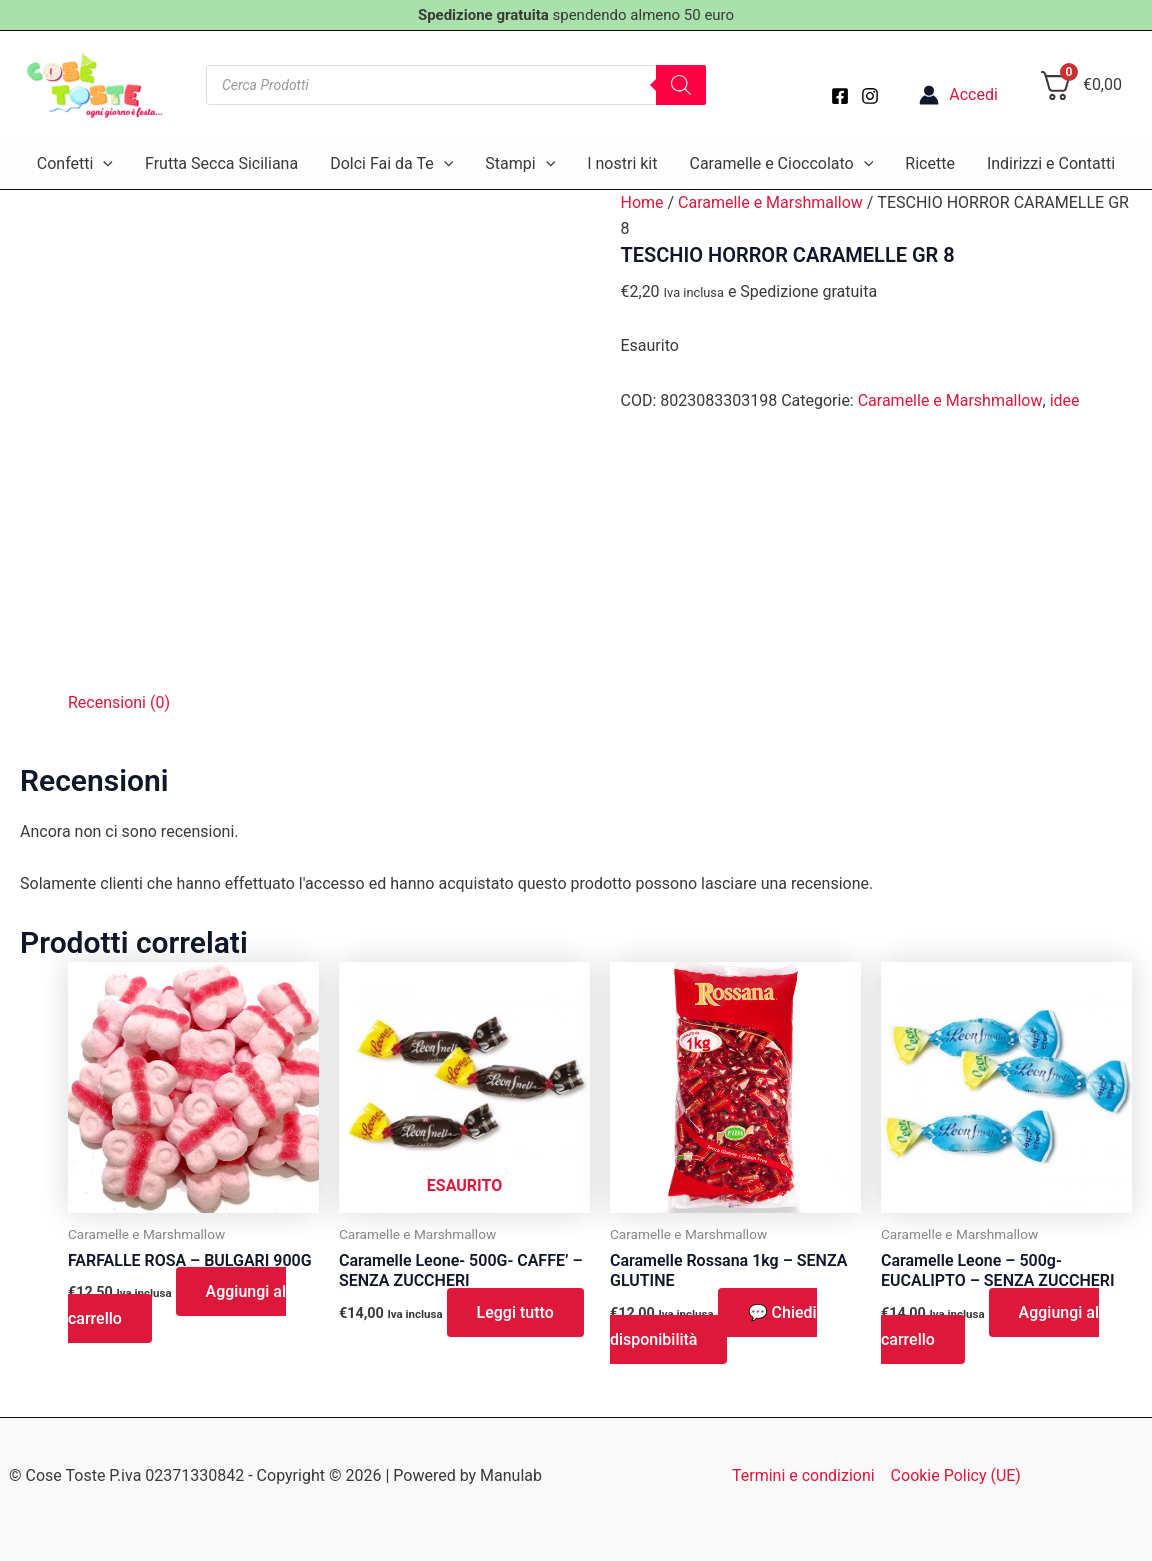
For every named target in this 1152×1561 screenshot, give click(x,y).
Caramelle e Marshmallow (770, 202)
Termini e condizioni (803, 1475)
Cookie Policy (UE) (956, 1475)
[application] (103, 164)
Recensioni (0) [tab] (119, 702)
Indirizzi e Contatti (1051, 163)
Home (641, 202)
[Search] (681, 85)
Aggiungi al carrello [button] (177, 1304)
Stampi (520, 164)
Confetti (75, 164)
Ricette (930, 163)
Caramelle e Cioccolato (781, 164)
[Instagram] (870, 96)
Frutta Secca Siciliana (221, 163)
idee (1064, 400)
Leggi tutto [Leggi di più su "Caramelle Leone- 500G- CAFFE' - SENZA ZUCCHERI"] (515, 1312)
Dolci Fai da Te (391, 164)
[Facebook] (840, 96)
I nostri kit (622, 163)
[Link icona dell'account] (958, 95)
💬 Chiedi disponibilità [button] (713, 1325)
